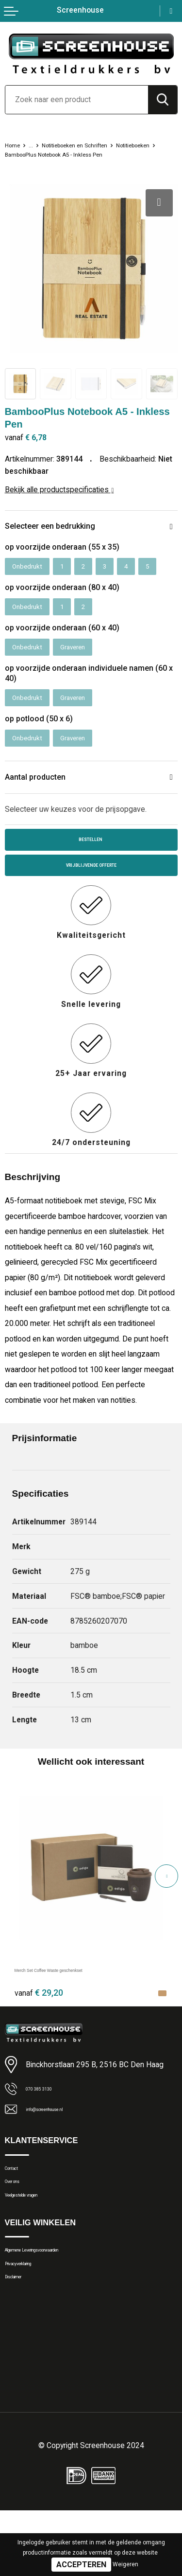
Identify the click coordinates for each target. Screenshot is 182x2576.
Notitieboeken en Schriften (90, 145)
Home (15, 145)
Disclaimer (22, 2339)
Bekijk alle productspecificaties (59, 498)
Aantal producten (40, 799)
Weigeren (125, 2564)
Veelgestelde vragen (37, 2241)
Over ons (19, 2222)
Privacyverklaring (31, 2320)
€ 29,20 (39, 2023)
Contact (18, 2204)
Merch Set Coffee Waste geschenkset (79, 2000)
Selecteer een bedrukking (59, 536)
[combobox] (76, 100)
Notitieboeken (27, 154)
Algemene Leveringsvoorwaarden (58, 2301)
